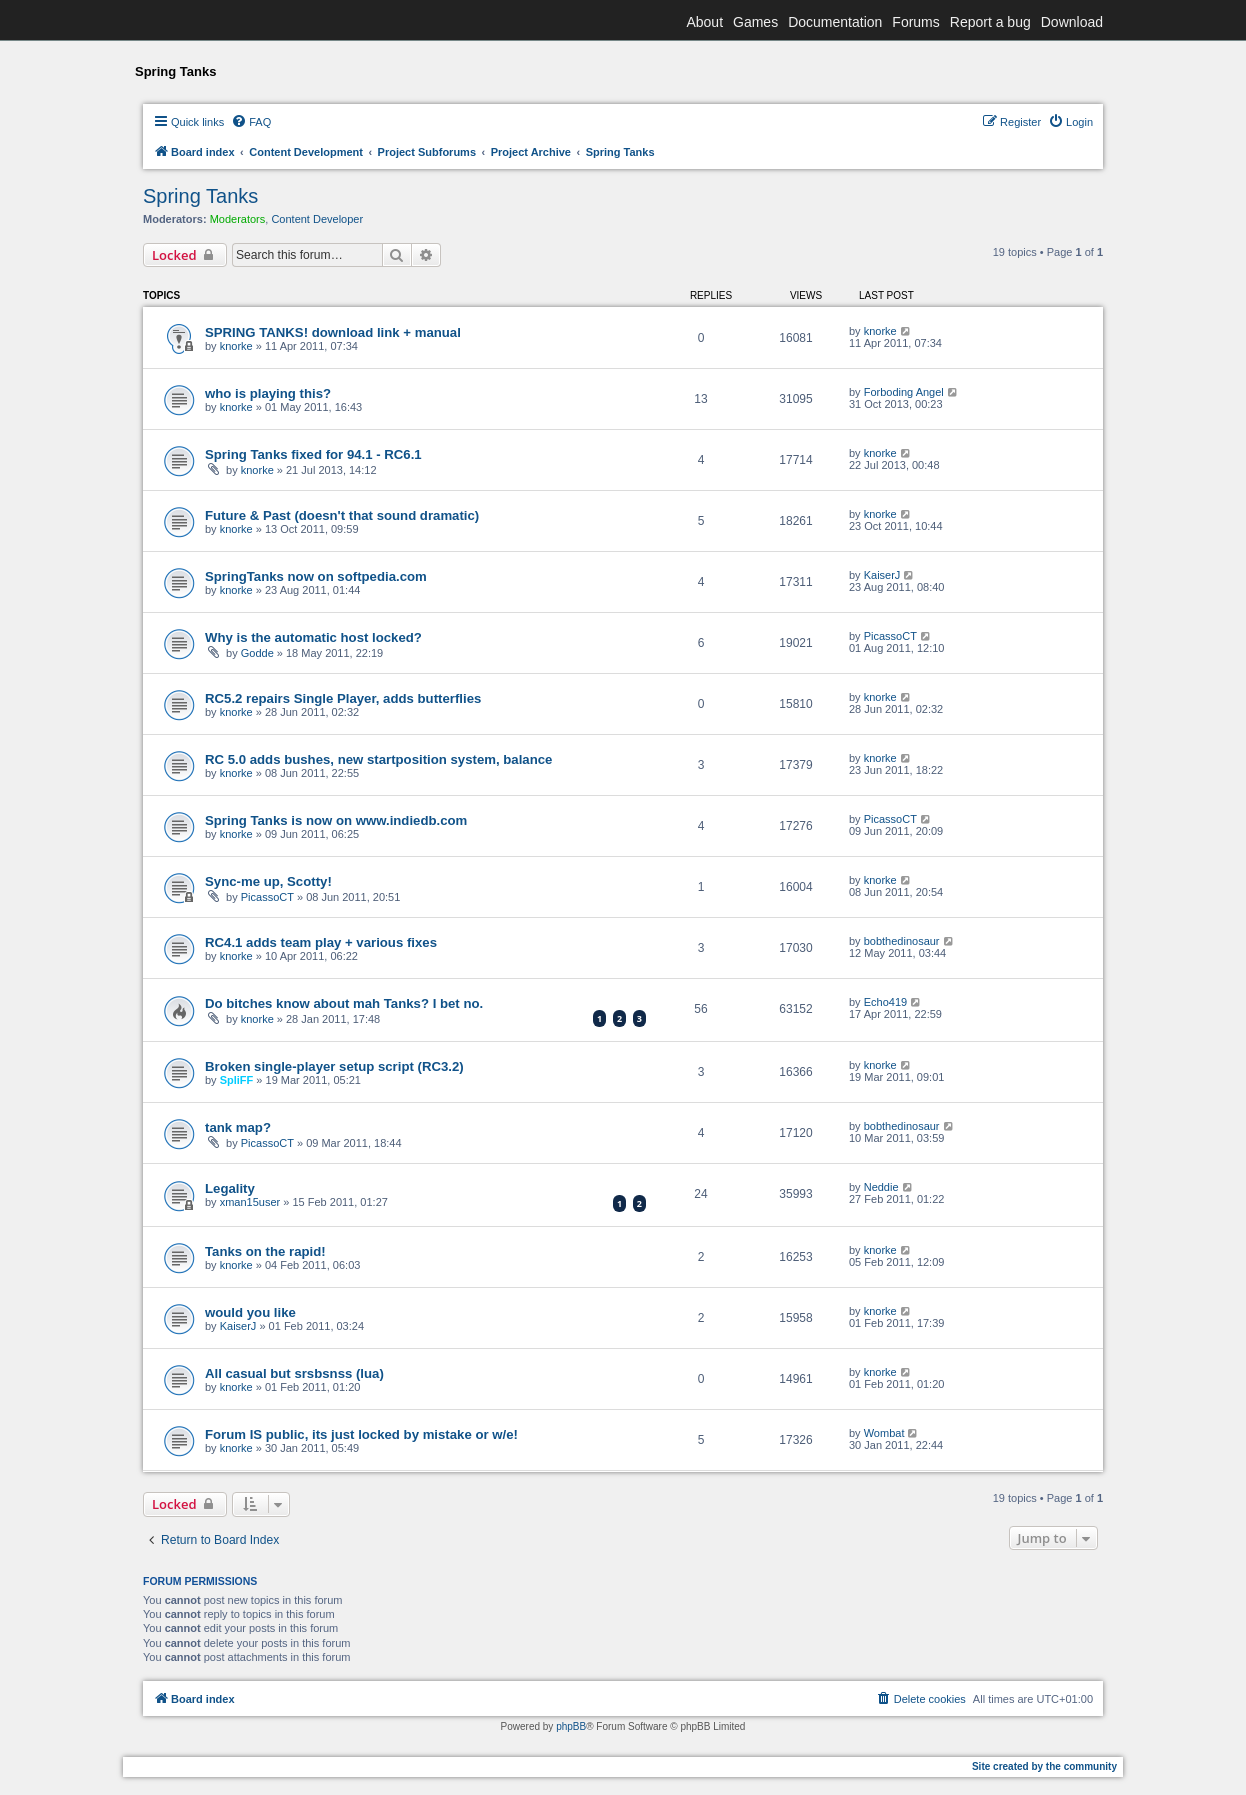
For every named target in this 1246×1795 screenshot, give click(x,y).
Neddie (881, 1187)
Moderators (238, 219)
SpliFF (237, 1080)
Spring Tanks (200, 196)
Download (1072, 22)
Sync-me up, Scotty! (268, 881)
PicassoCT (890, 636)
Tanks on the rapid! (265, 1251)
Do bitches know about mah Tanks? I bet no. (344, 1003)
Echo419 (885, 1002)
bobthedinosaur (902, 941)
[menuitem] (251, 122)
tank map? (238, 1127)
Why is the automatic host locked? (313, 637)
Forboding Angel (904, 392)
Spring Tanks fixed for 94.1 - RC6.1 (313, 454)
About (704, 22)
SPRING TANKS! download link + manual (333, 332)
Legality (230, 1188)
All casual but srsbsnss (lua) (294, 1373)
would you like (250, 1312)
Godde (257, 653)
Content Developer (317, 219)
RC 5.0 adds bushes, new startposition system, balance (378, 759)
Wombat (884, 1433)
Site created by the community (1044, 1766)
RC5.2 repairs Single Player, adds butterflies (343, 698)
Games (755, 22)
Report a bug (990, 22)
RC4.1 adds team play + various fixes (321, 942)
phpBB (571, 1726)
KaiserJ (882, 575)
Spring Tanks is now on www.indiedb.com (336, 820)
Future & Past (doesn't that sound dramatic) (342, 515)
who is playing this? (268, 393)
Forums (915, 22)
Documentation (835, 22)
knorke (236, 346)
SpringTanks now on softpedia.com (316, 576)
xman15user (250, 1202)
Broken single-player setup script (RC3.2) (334, 1066)
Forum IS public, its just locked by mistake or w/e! (361, 1434)
